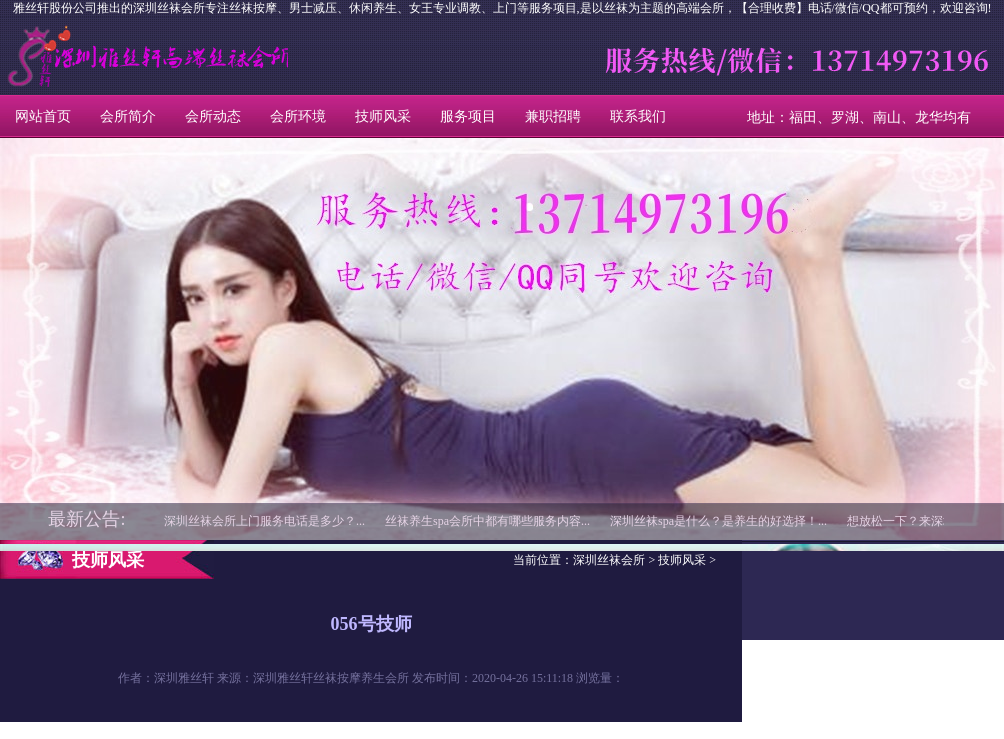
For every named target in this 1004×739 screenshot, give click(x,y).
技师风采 (383, 116)
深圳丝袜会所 (90, 56)
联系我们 (638, 116)
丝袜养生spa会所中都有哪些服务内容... (487, 521)
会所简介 (128, 116)
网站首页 (43, 116)
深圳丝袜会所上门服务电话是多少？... (264, 521)
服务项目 (468, 116)
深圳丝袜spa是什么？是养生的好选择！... (718, 521)
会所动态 (213, 116)
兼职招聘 (553, 116)
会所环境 (298, 116)
